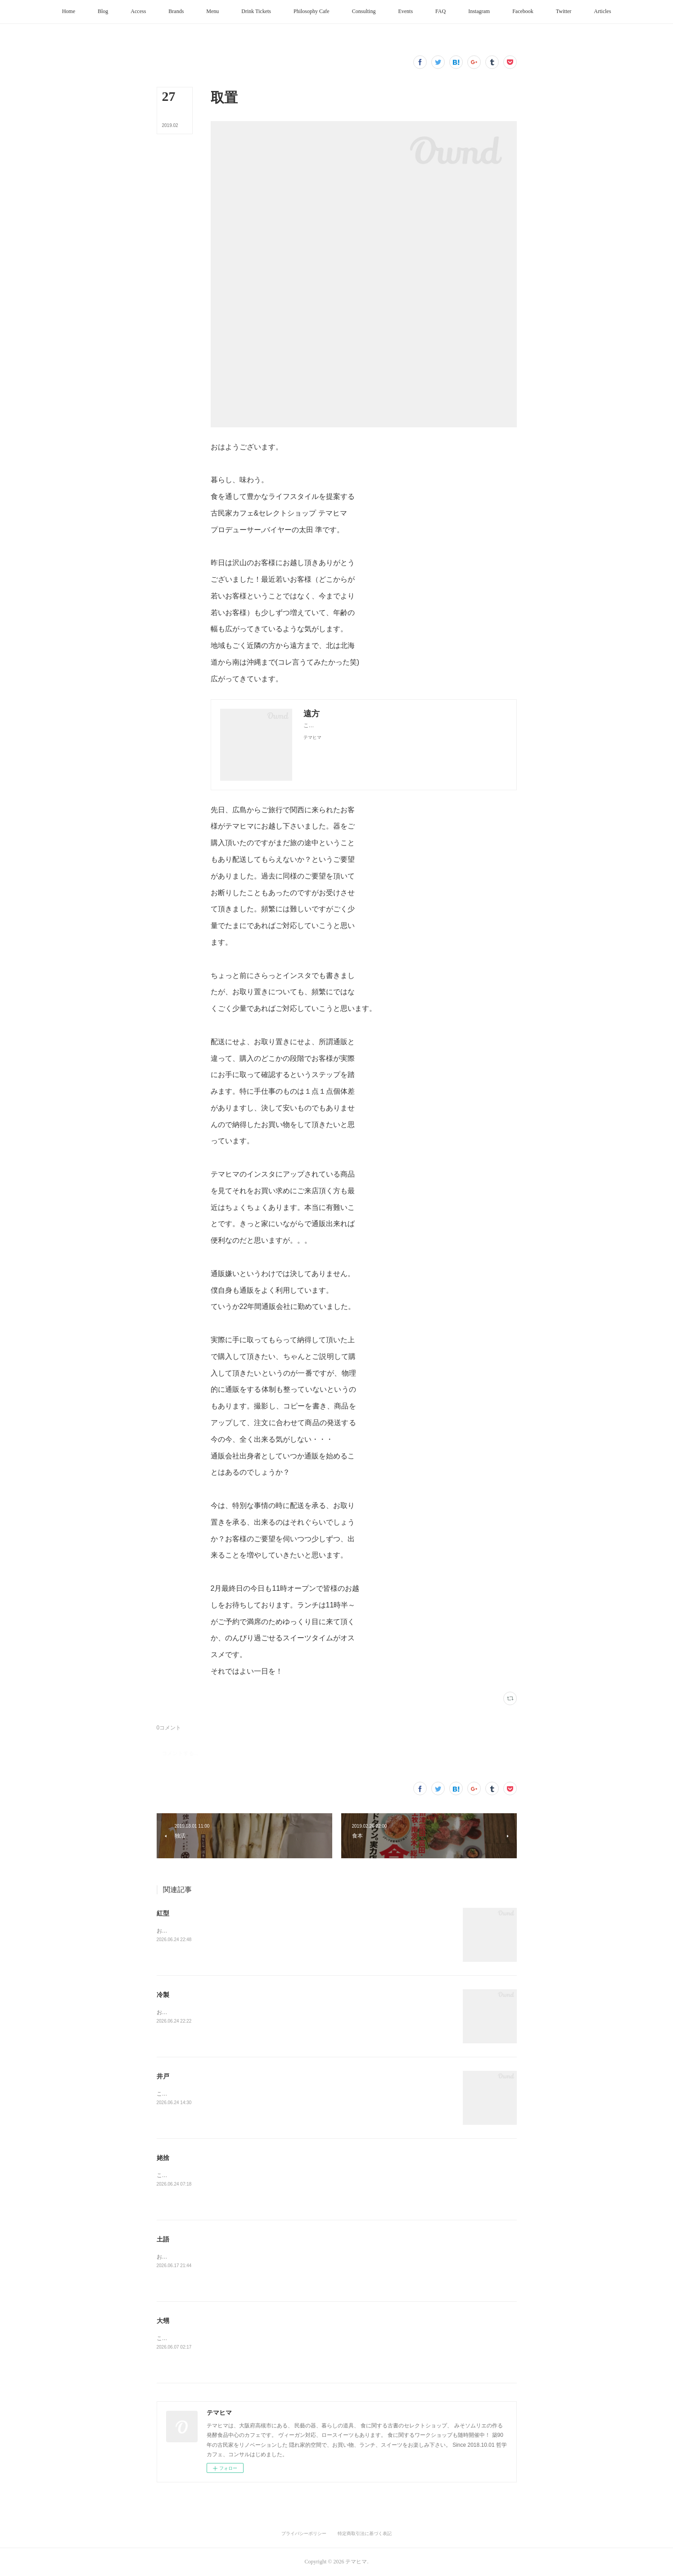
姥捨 (163, 2157)
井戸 (163, 2076)
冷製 (163, 1994)
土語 (163, 2239)
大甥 (163, 2320)
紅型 (163, 1913)
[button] (68, 11)
